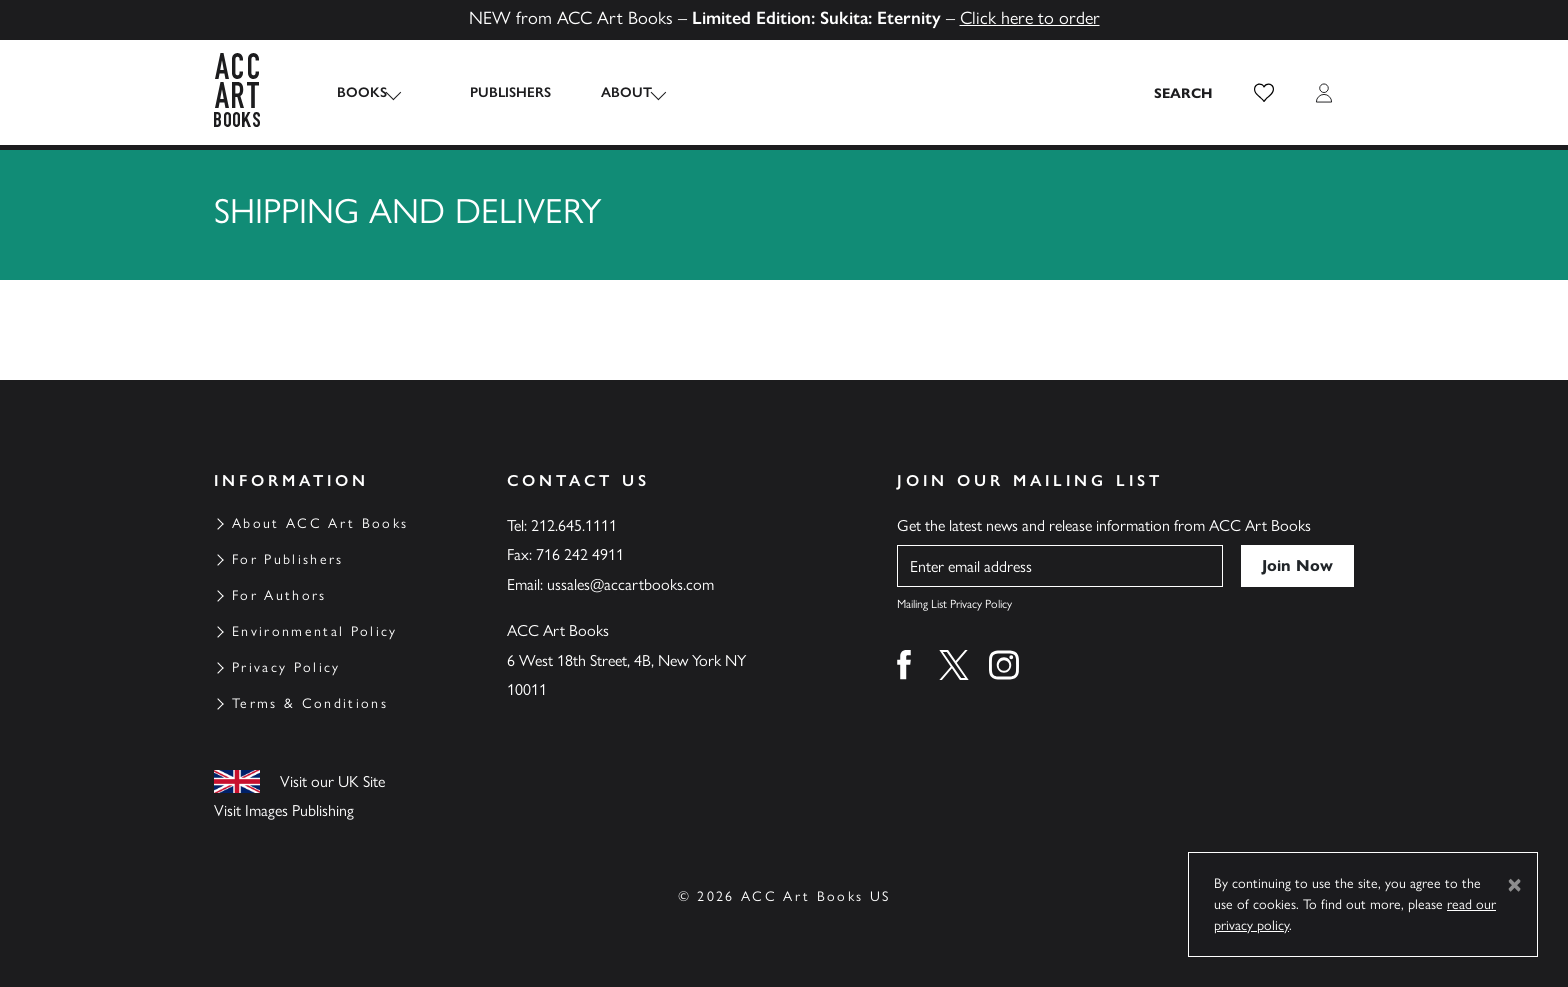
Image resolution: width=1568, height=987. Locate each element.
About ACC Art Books (320, 523)
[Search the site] (1184, 93)
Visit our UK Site (332, 781)
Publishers (492, 92)
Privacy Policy (286, 667)
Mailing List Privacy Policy (954, 604)
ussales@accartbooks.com (630, 584)
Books (362, 92)
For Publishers (288, 559)
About (608, 92)
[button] (1264, 93)
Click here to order (1030, 18)
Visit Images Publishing (284, 810)
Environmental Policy (315, 631)
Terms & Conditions (310, 703)
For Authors (279, 595)
